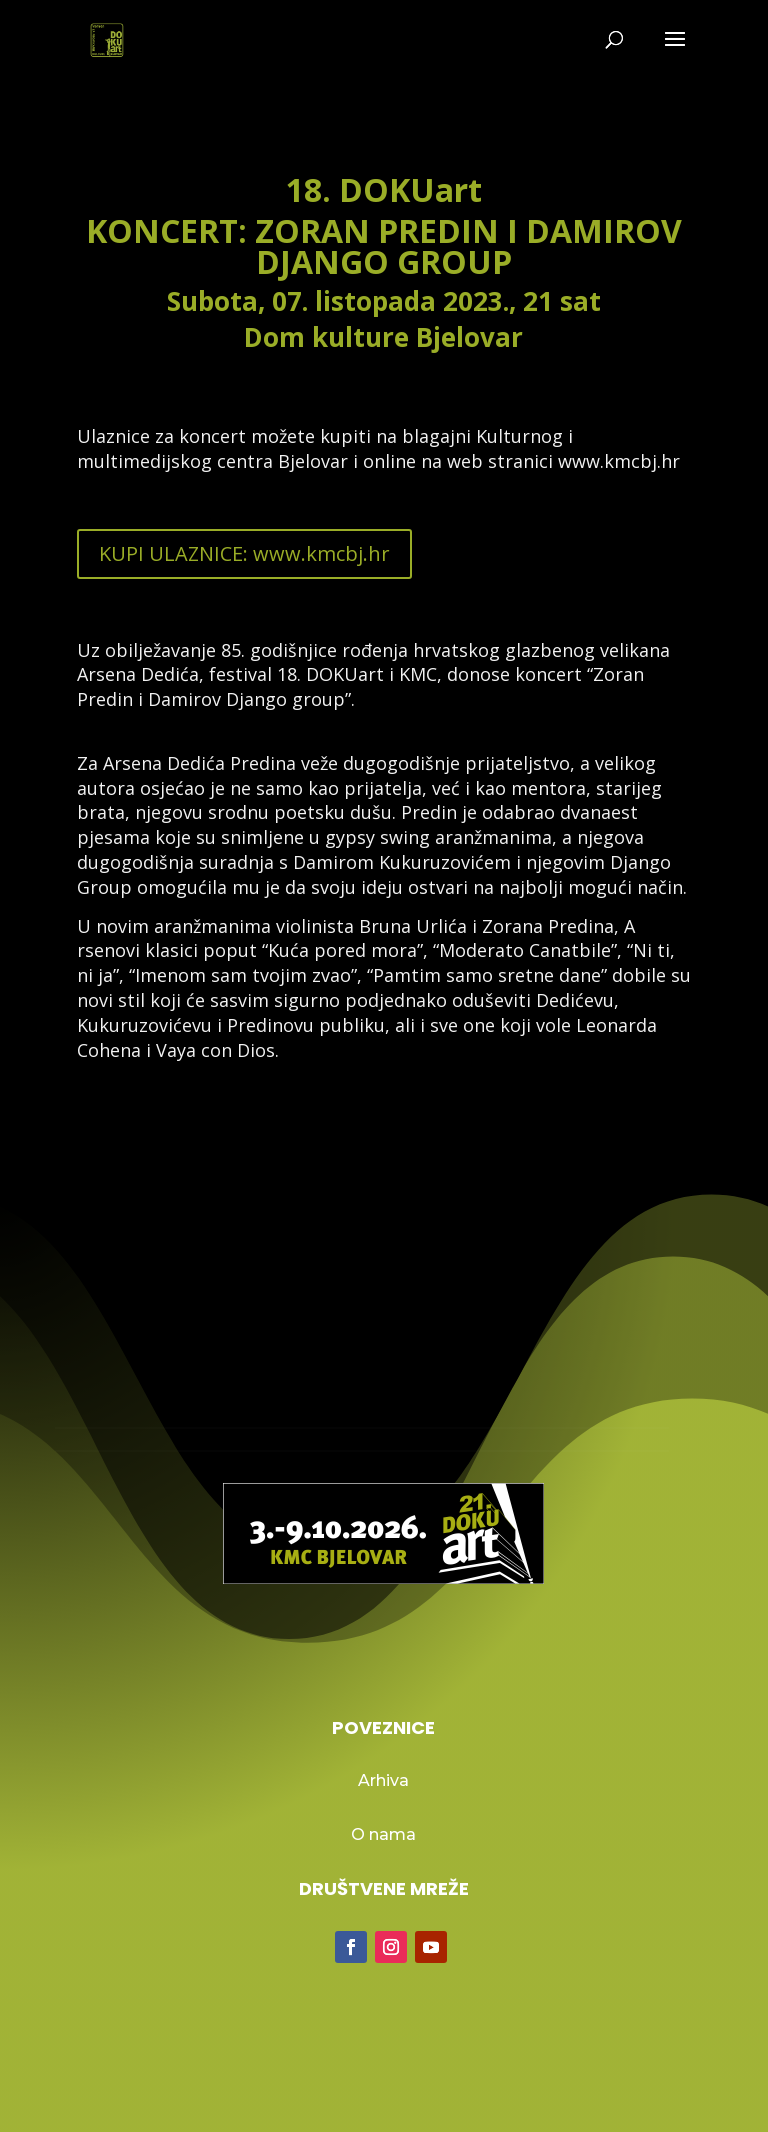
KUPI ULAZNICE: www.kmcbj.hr (244, 553)
